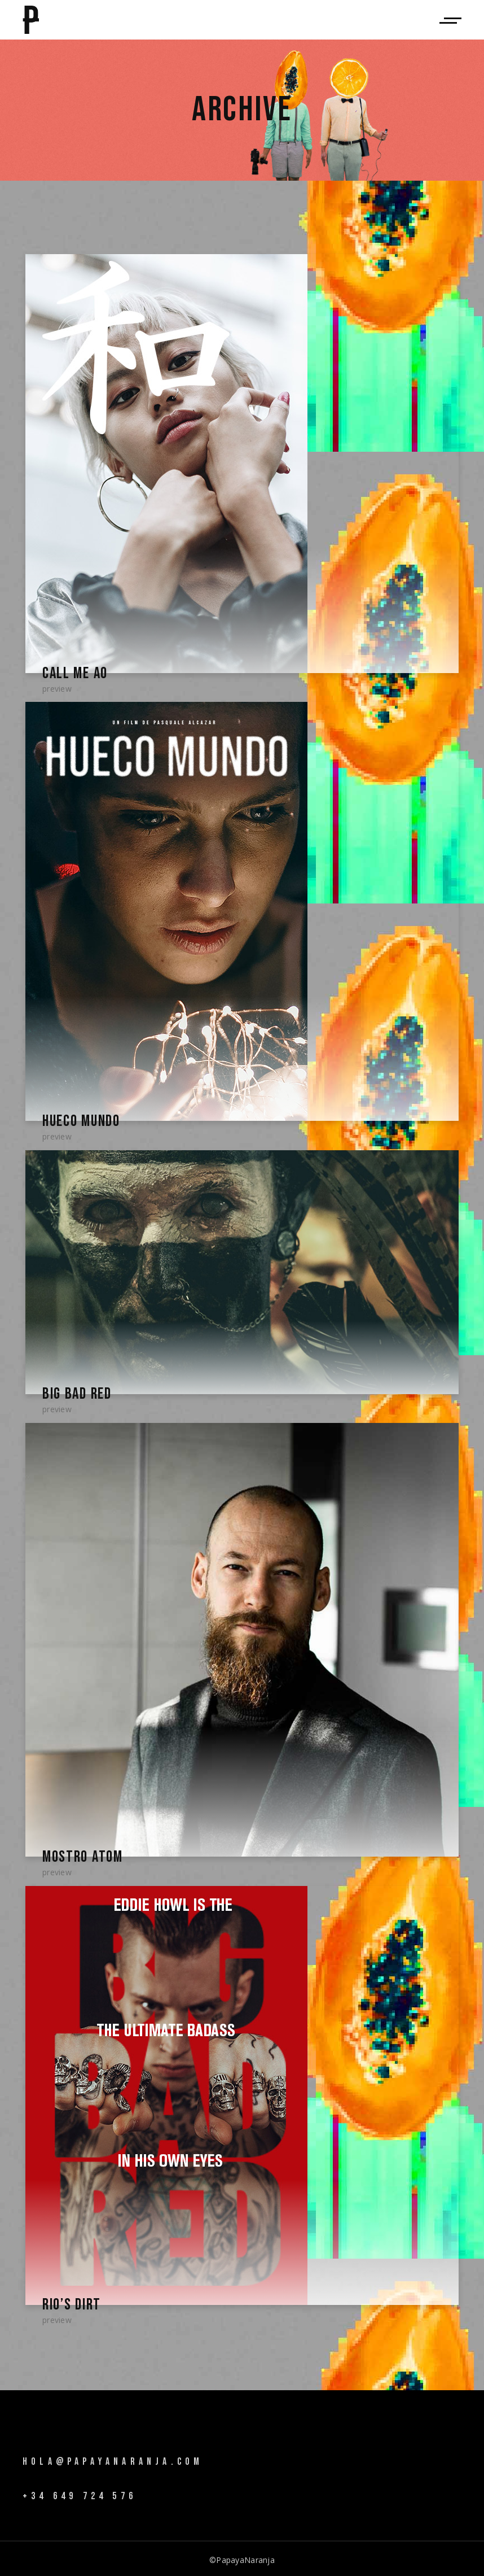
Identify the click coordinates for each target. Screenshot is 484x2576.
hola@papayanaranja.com (113, 2459)
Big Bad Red (75, 1392)
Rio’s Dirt (70, 2302)
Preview (57, 688)
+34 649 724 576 (80, 2493)
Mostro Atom (81, 1855)
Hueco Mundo (80, 1120)
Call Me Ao (73, 673)
